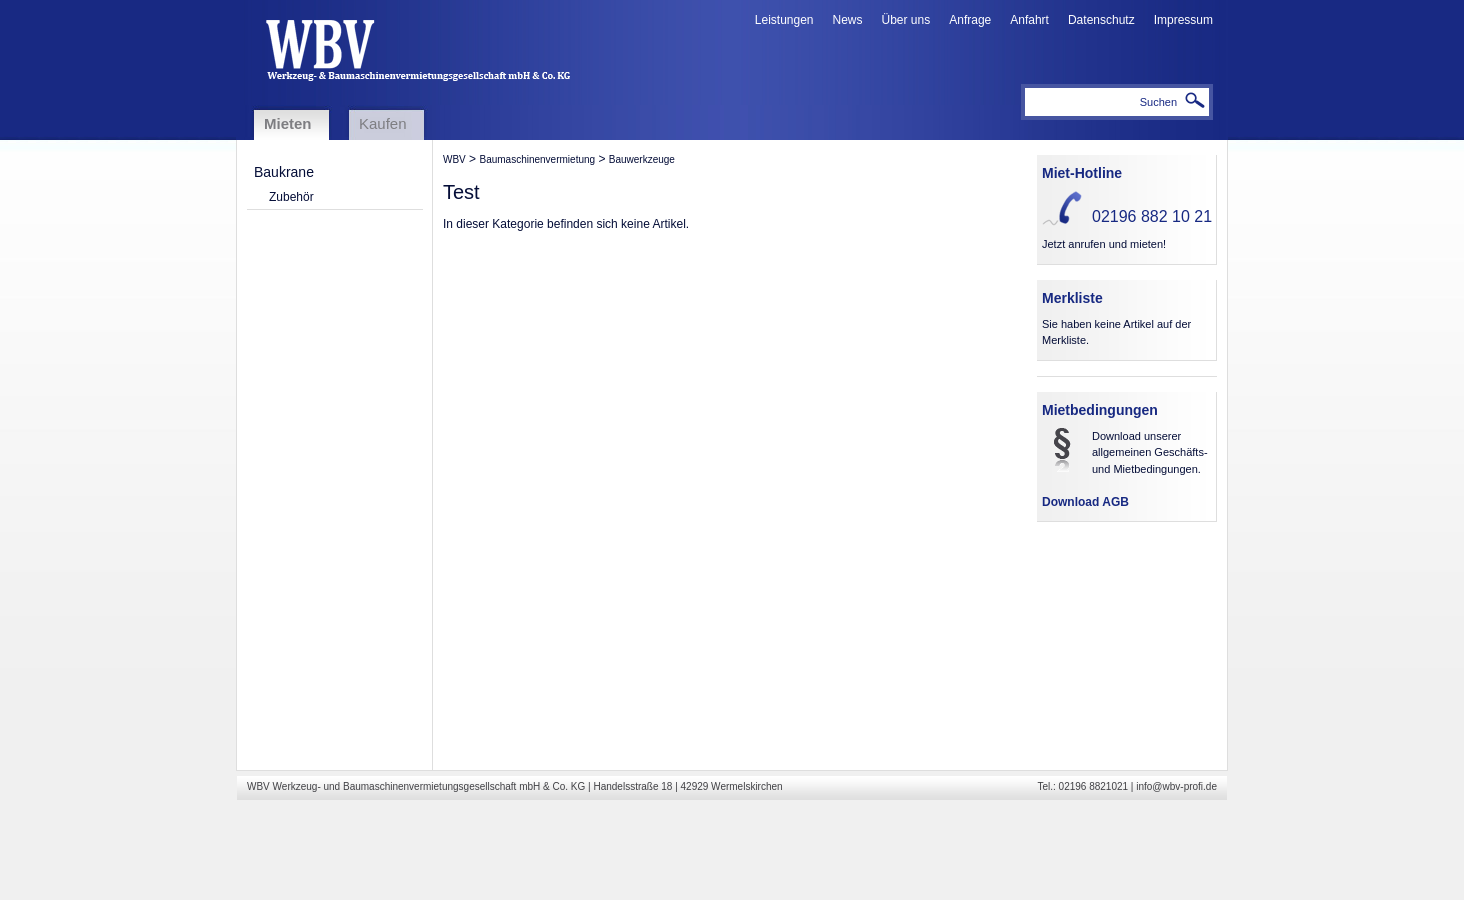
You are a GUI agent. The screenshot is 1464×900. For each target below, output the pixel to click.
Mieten (288, 123)
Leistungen (784, 20)
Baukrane (284, 172)
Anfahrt (1029, 20)
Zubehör (291, 197)
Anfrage (970, 20)
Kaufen (383, 123)
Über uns (906, 20)
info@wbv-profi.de (1176, 786)
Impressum (1183, 20)
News (848, 20)
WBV (454, 159)
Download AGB (1085, 502)
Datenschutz (1101, 20)
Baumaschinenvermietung (537, 159)
